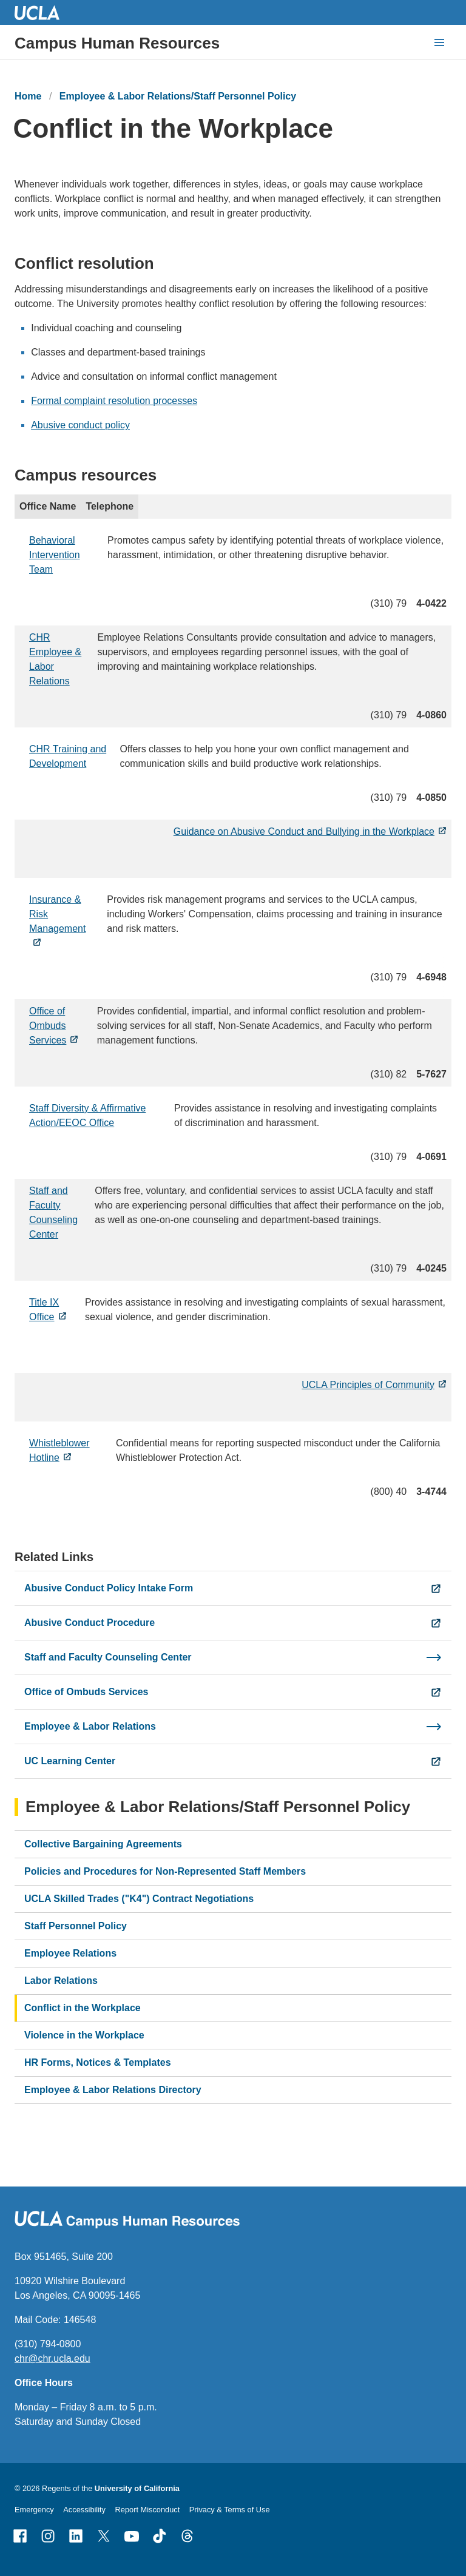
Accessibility (84, 2509)
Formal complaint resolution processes (114, 401)
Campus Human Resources (117, 43)
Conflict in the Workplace (82, 2008)
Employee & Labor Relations (90, 1726)
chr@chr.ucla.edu (52, 2358)
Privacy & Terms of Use (229, 2509)
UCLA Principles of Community (368, 1385)
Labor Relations (61, 1980)
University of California (137, 2488)
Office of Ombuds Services (47, 1025)
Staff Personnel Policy (75, 1926)
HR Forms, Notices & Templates (97, 2062)
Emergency (34, 2509)
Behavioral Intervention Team (54, 555)
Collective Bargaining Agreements (103, 1844)
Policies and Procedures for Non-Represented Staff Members (165, 1871)
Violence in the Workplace (84, 2035)
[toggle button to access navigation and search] (439, 42)
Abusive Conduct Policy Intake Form (108, 1588)
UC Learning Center (69, 1761)
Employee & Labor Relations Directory (112, 2090)
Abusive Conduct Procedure (89, 1622)
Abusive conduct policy (80, 425)
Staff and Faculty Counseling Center (108, 1657)
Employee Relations (70, 1953)
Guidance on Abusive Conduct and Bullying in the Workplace (304, 831)
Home (28, 96)
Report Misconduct (147, 2509)
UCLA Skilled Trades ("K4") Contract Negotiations (139, 1898)
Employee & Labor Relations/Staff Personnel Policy (177, 96)
